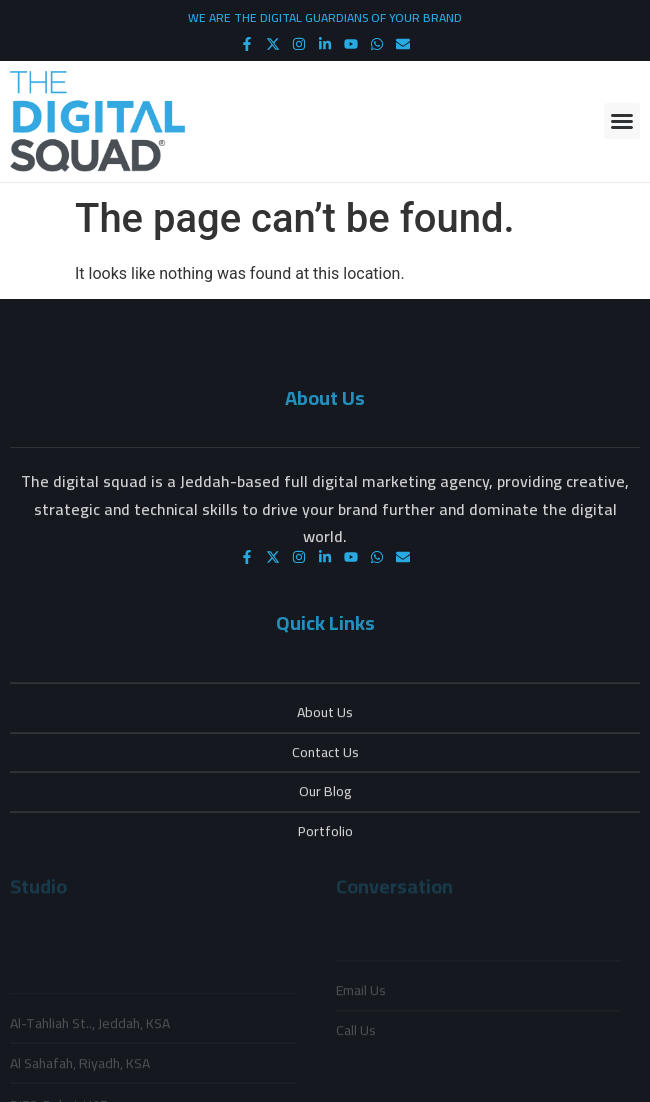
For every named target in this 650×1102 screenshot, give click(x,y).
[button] (622, 121)
